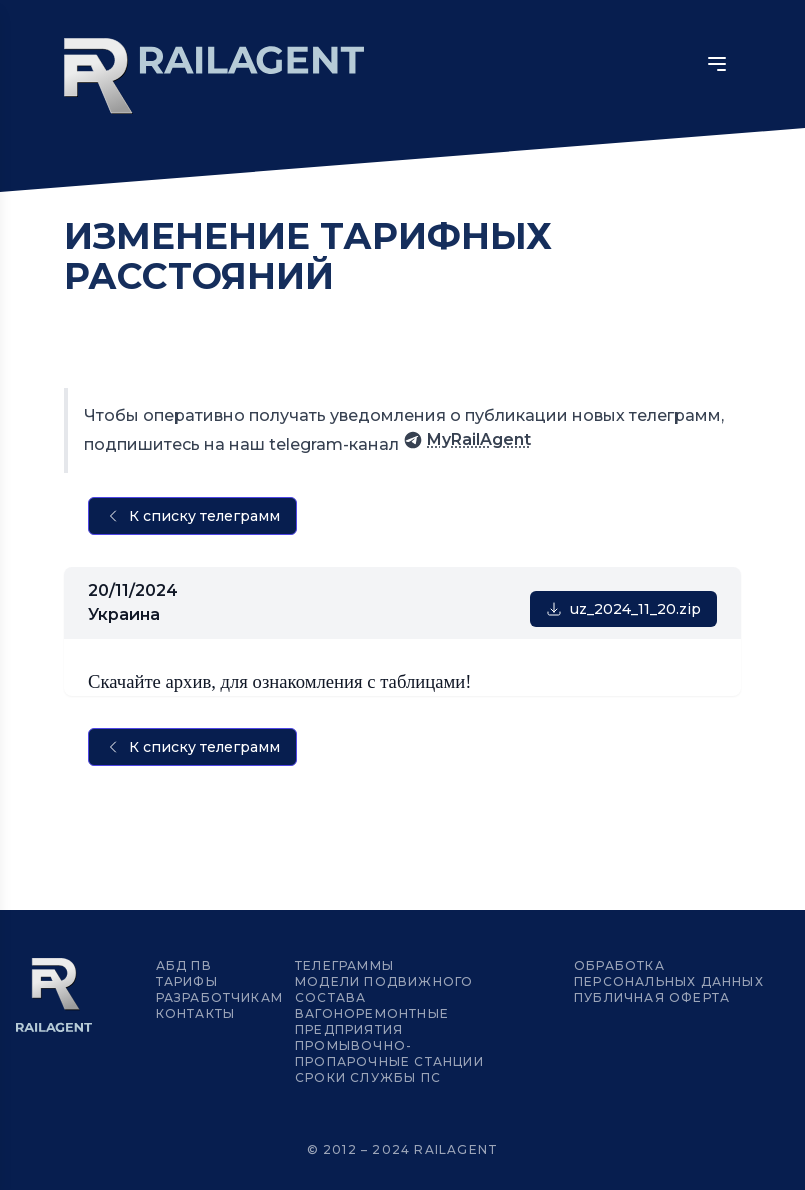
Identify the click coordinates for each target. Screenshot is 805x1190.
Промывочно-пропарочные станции (389, 1053)
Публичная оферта (652, 997)
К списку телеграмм (192, 516)
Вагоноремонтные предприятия (372, 1021)
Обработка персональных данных (669, 973)
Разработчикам (220, 997)
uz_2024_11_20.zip (623, 609)
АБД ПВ (184, 965)
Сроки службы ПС (368, 1077)
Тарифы (187, 981)
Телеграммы (344, 965)
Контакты (196, 1013)
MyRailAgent (467, 440)
